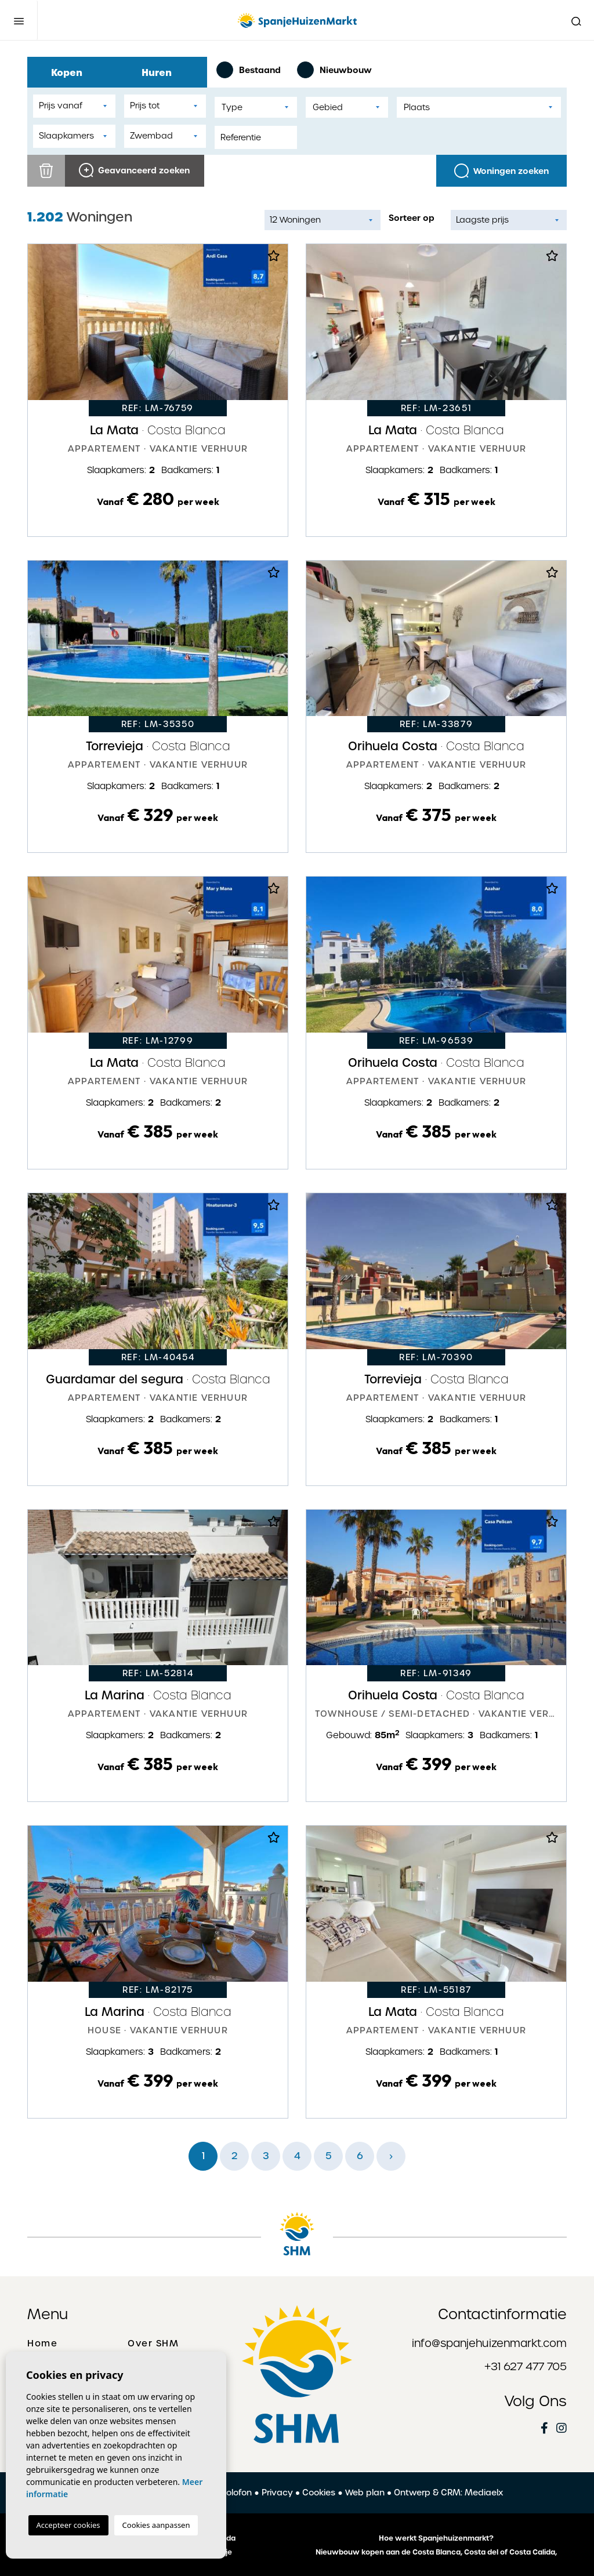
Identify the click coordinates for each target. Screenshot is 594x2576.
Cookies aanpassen (156, 2525)
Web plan (365, 2492)
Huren (162, 72)
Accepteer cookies (68, 2525)
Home (42, 2343)
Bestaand (248, 69)
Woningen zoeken (501, 171)
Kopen (72, 72)
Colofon (236, 2492)
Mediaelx (484, 2492)
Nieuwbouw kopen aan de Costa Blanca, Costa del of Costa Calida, (436, 2552)
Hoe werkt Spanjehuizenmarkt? (436, 2538)
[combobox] (256, 107)
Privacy (277, 2492)
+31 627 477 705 (525, 2366)
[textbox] (255, 107)
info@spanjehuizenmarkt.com (489, 2343)
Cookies (318, 2492)
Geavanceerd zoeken (134, 170)
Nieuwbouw (334, 69)
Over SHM (153, 2343)
